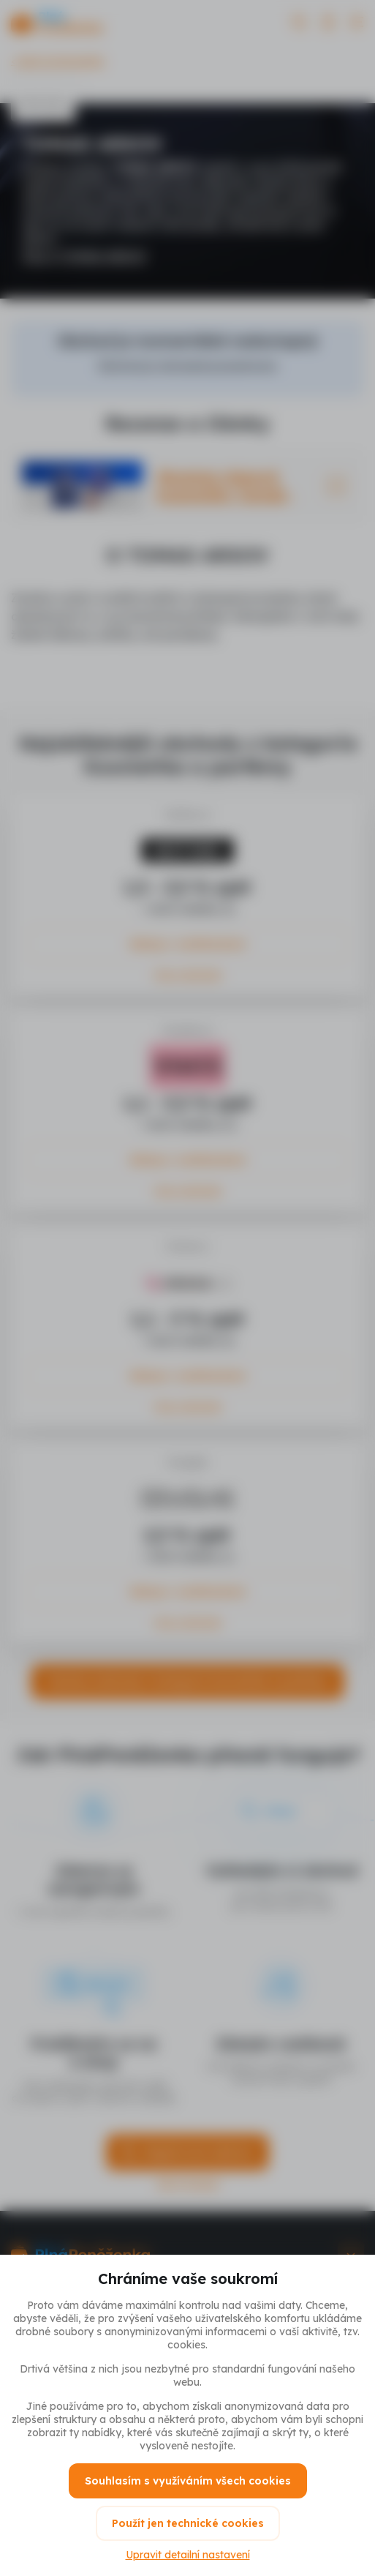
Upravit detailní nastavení (188, 2554)
